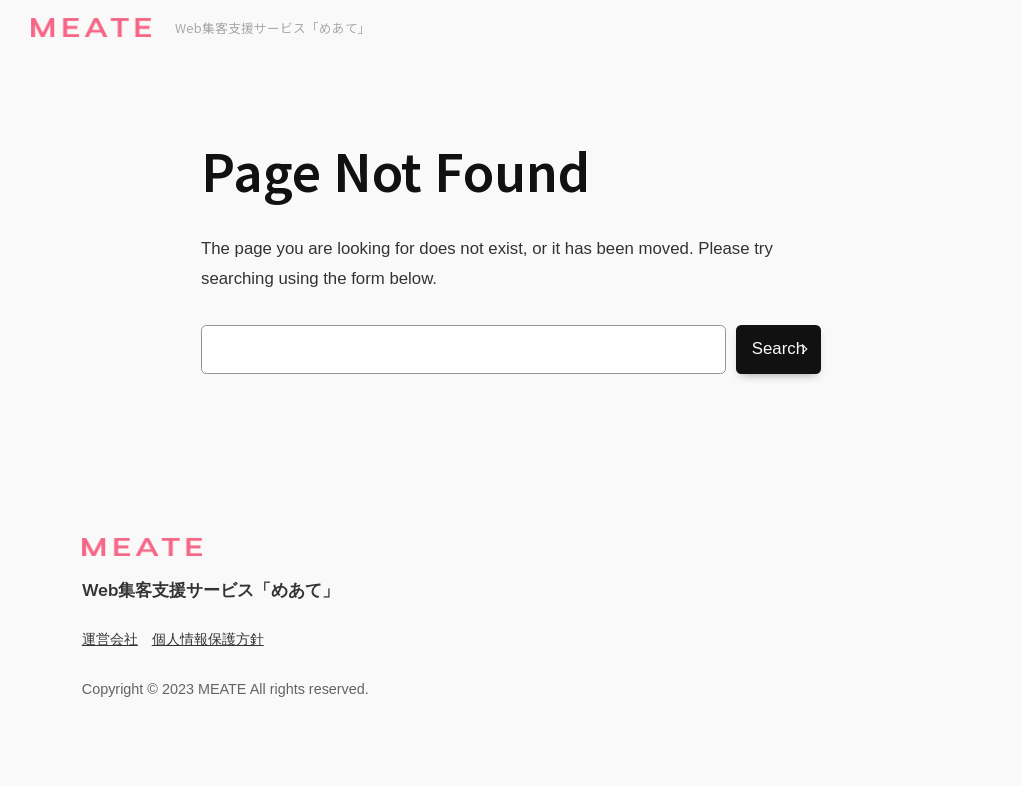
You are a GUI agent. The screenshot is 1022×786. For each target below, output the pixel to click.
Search (778, 348)
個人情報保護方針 (208, 639)
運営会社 (110, 639)
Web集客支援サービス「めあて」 (273, 27)
